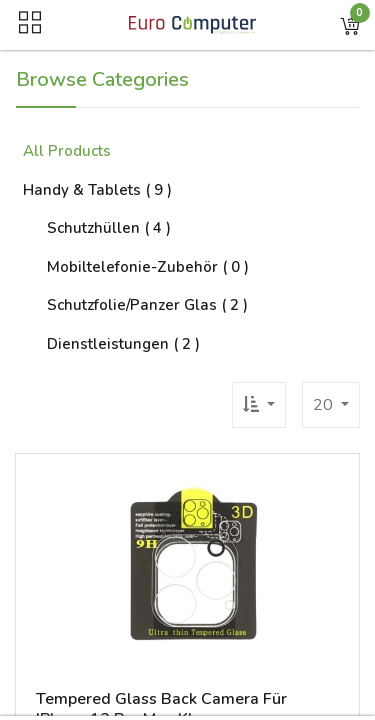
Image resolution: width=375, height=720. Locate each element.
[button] (350, 25)
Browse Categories (102, 79)
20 (325, 405)
